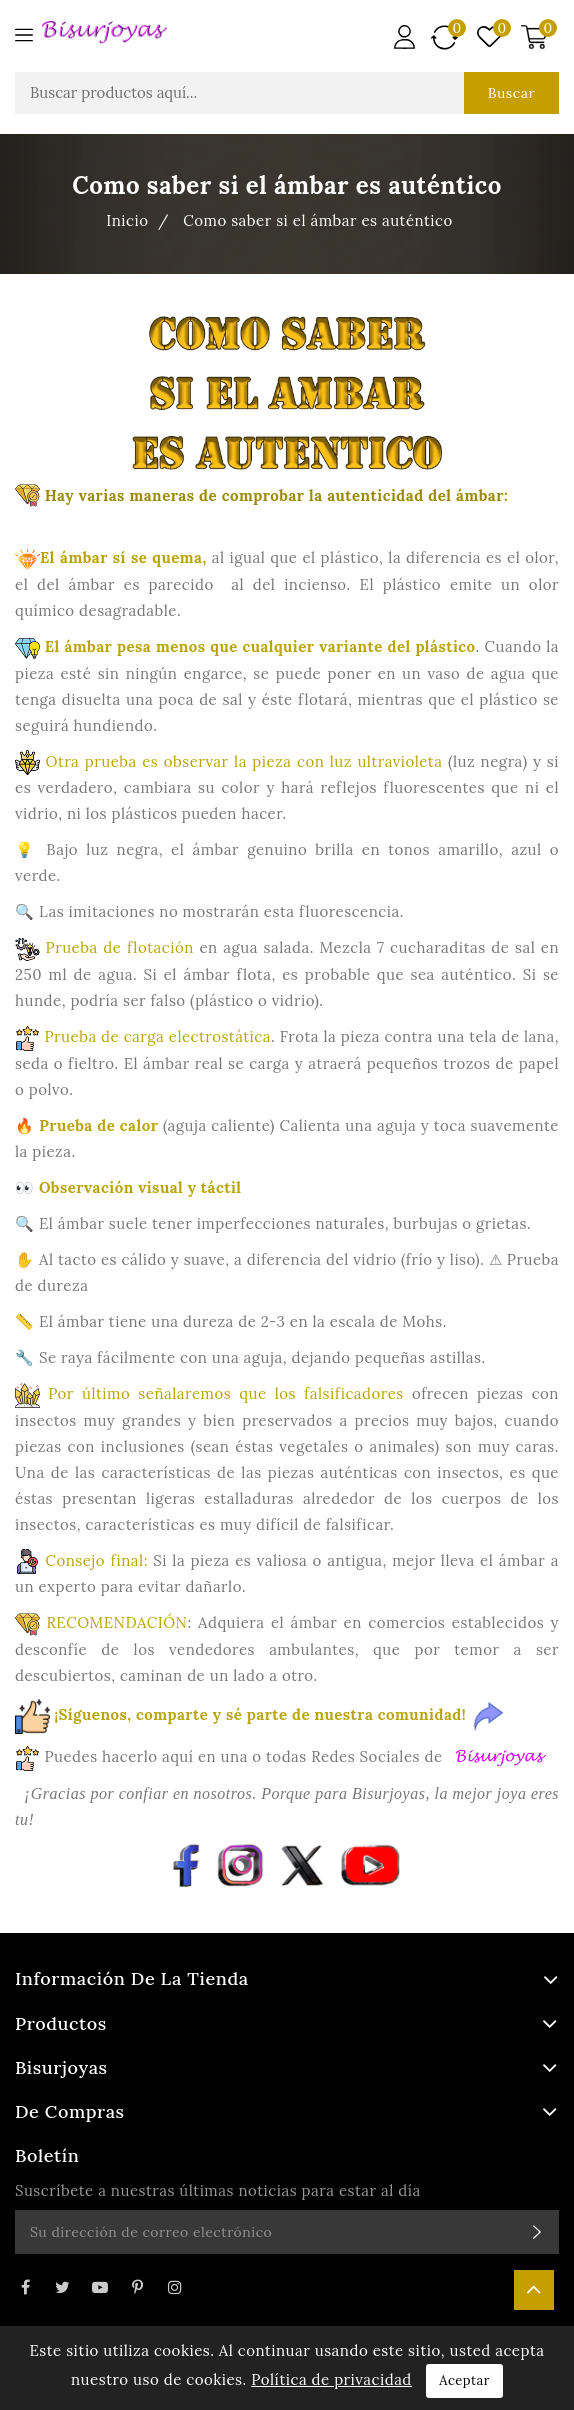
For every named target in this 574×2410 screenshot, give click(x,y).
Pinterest (137, 2287)
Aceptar (464, 2380)
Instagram (175, 2287)
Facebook (25, 2287)
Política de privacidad (331, 2379)
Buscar (511, 93)
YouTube (100, 2287)
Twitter (62, 2287)
